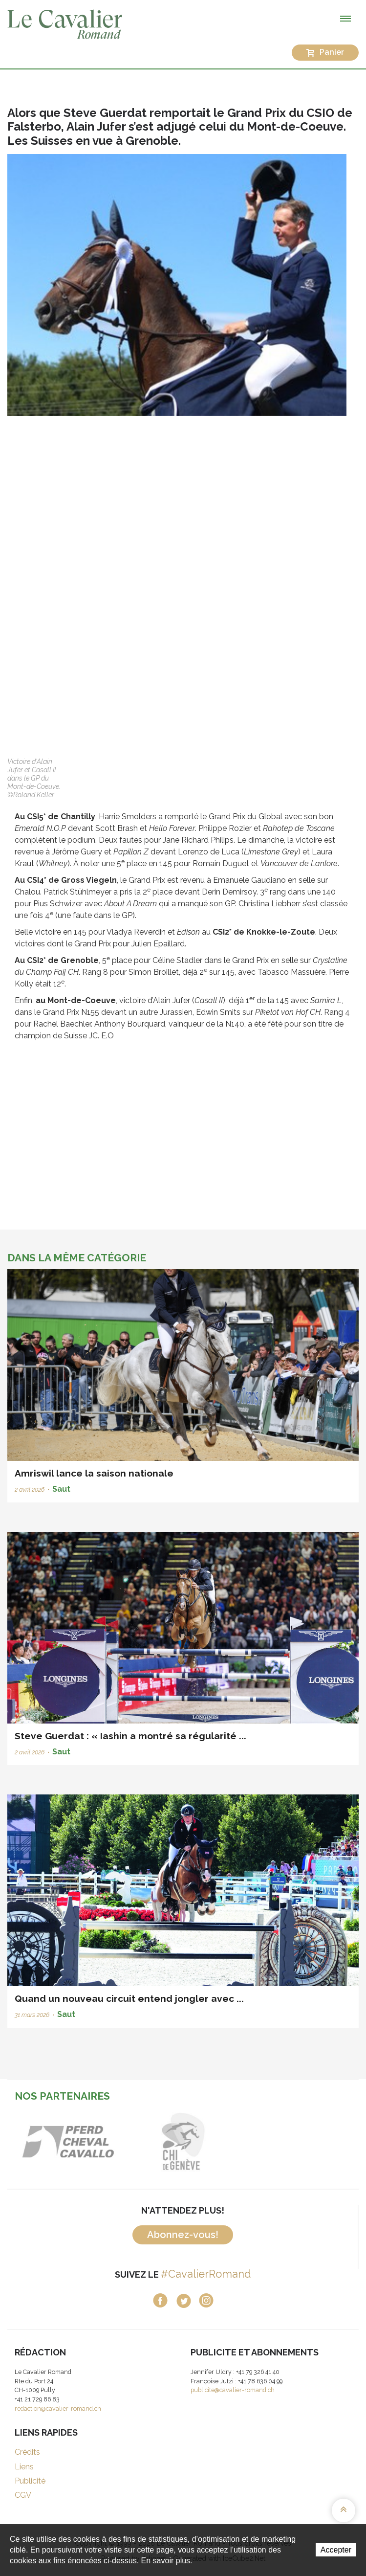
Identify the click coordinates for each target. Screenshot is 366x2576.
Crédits (27, 2452)
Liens (24, 2466)
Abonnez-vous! (182, 2234)
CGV (23, 2495)
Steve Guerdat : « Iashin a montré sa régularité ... (130, 1735)
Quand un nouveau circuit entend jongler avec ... (129, 1998)
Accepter (336, 2550)
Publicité (30, 2481)
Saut (61, 1489)
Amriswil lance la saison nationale (94, 1473)
